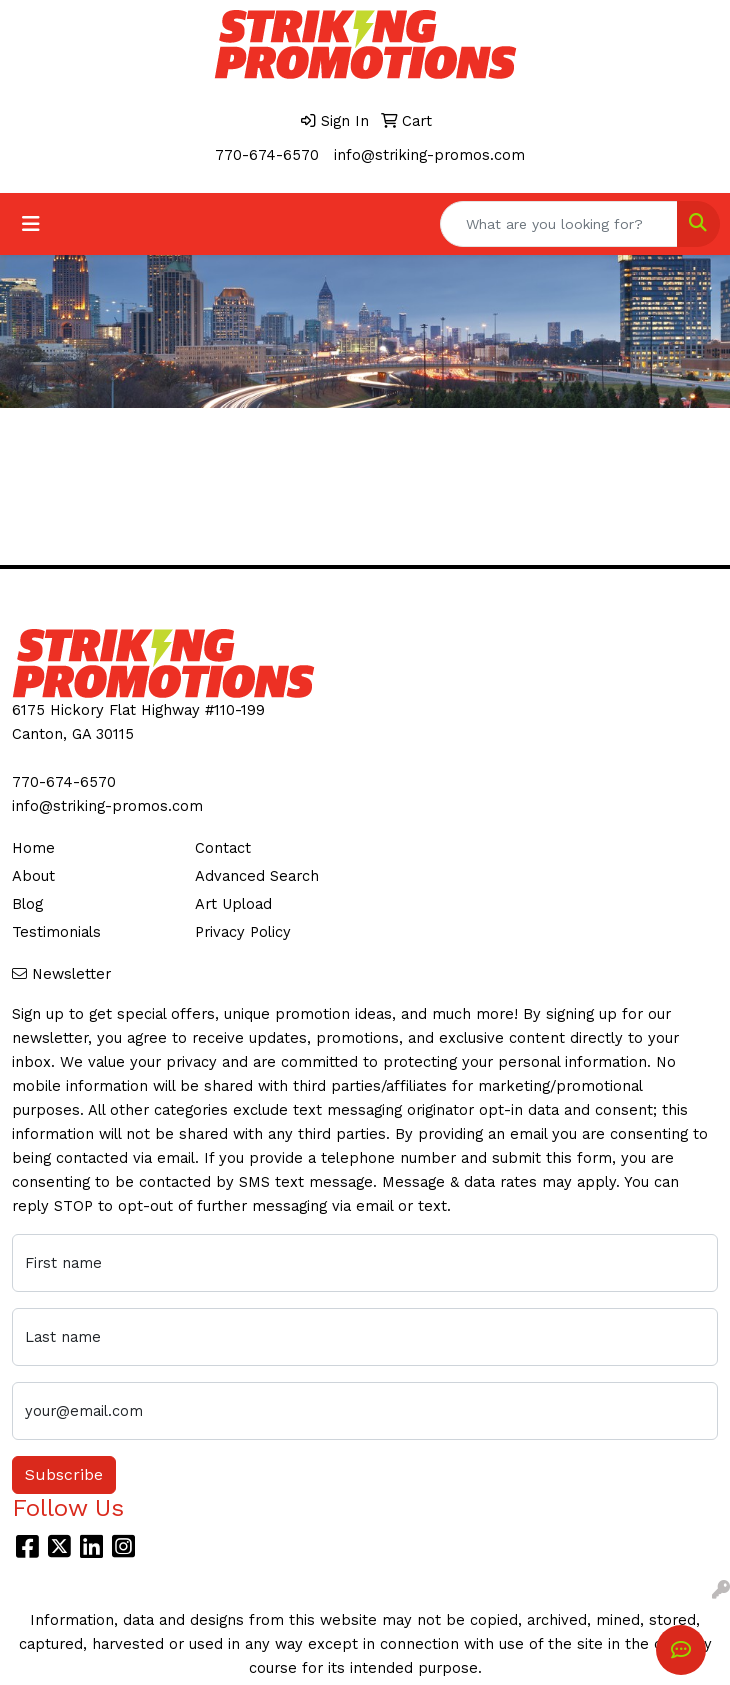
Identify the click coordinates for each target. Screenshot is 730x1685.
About (33, 876)
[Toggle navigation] (31, 224)
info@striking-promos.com (429, 155)
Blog (27, 904)
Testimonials (56, 932)
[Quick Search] (559, 224)
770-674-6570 (267, 155)
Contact (223, 848)
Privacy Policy (243, 932)
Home (33, 848)
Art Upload (233, 904)
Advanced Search (257, 876)
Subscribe (64, 1474)
